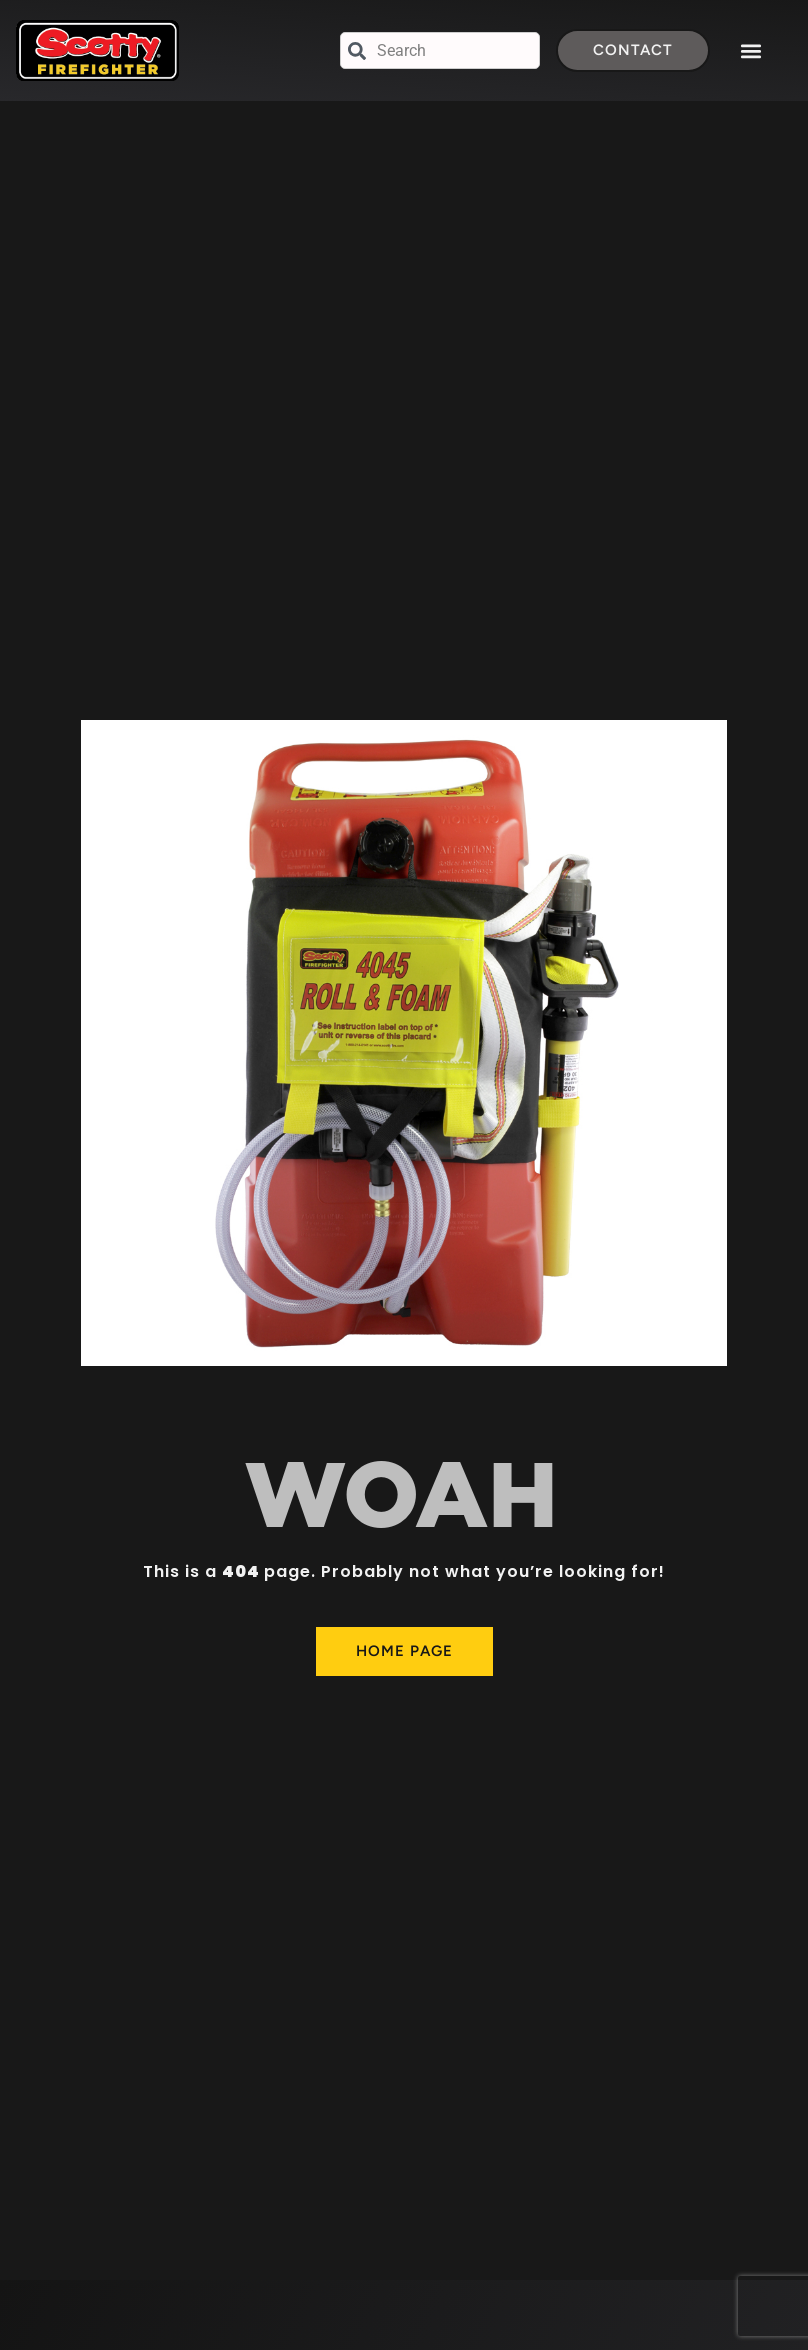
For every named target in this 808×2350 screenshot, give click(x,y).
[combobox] (440, 50)
